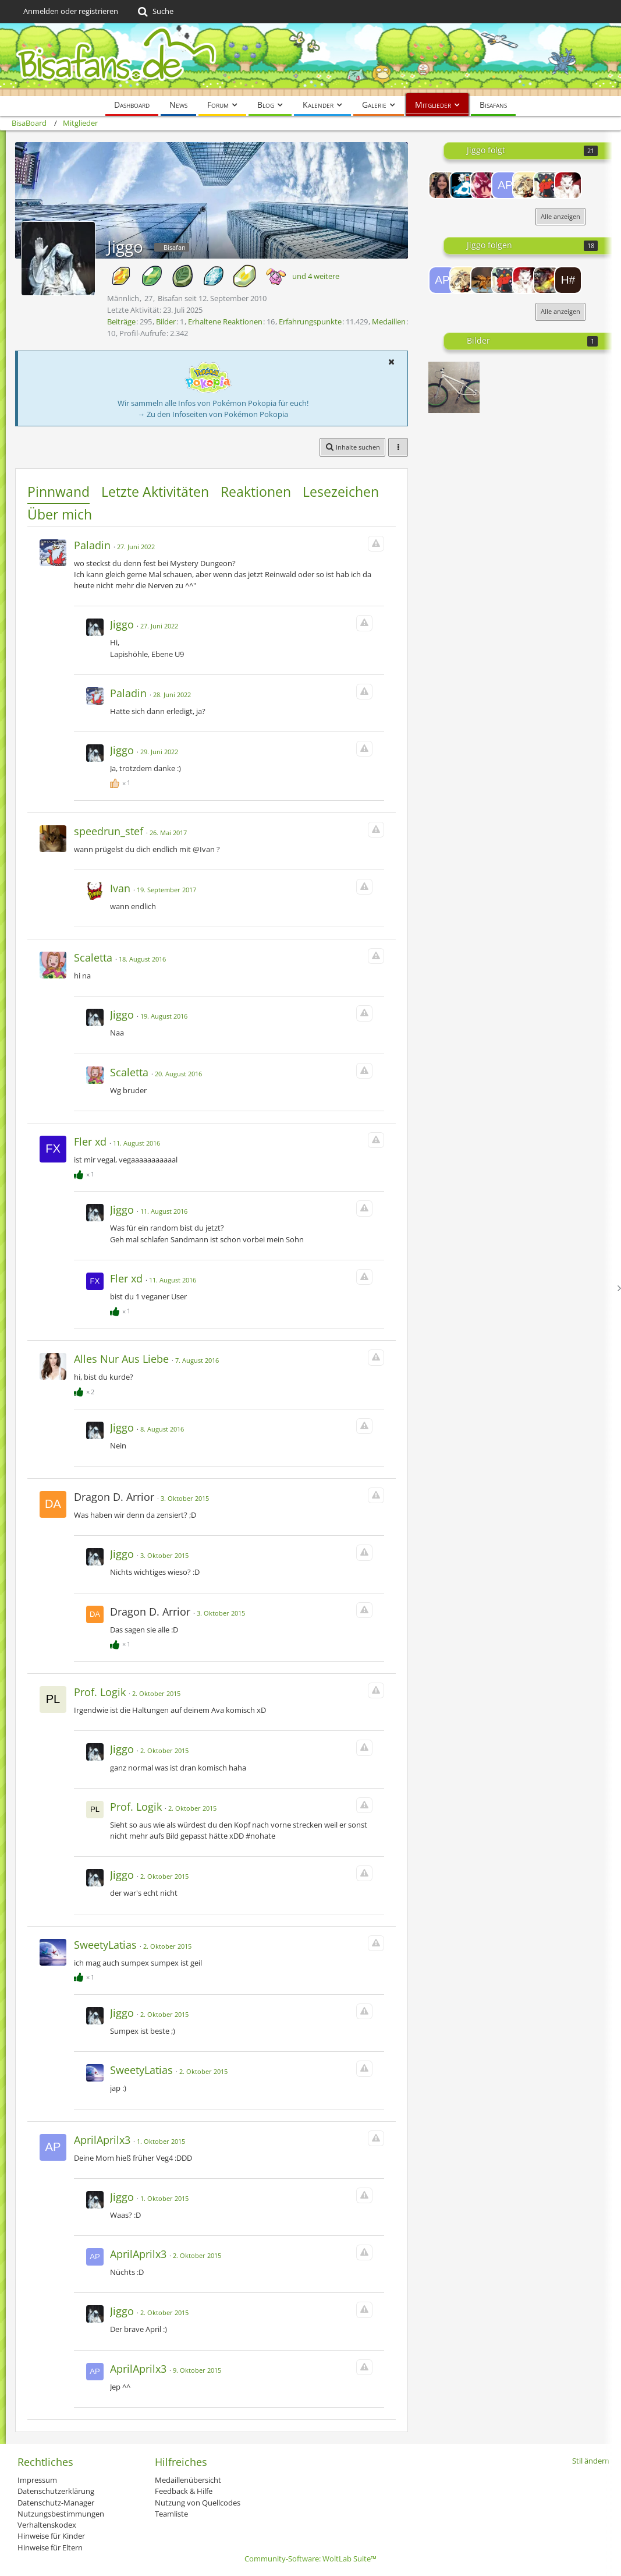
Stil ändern (590, 2460)
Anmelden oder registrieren (70, 11)
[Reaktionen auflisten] (121, 781)
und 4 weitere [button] (315, 276)
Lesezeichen (341, 491)
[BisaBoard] (310, 59)
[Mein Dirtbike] (454, 387)
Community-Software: (310, 2558)
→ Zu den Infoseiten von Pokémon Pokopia (212, 414)
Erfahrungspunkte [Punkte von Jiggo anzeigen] (310, 321)
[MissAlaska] (442, 185)
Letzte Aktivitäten (155, 491)
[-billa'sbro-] (568, 185)
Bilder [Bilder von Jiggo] (166, 321)
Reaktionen (256, 491)
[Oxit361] (484, 185)
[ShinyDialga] (547, 280)
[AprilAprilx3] (505, 185)
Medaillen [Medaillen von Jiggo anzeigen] (389, 321)
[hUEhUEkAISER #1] (568, 280)
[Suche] (154, 11)
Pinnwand (58, 491)
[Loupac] (526, 185)
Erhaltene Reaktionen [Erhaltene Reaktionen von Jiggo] (225, 321)
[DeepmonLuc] (547, 185)
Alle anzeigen (560, 216)
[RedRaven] (463, 185)
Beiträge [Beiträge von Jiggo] (121, 321)
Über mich (59, 514)
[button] (391, 361)
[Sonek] (484, 280)
